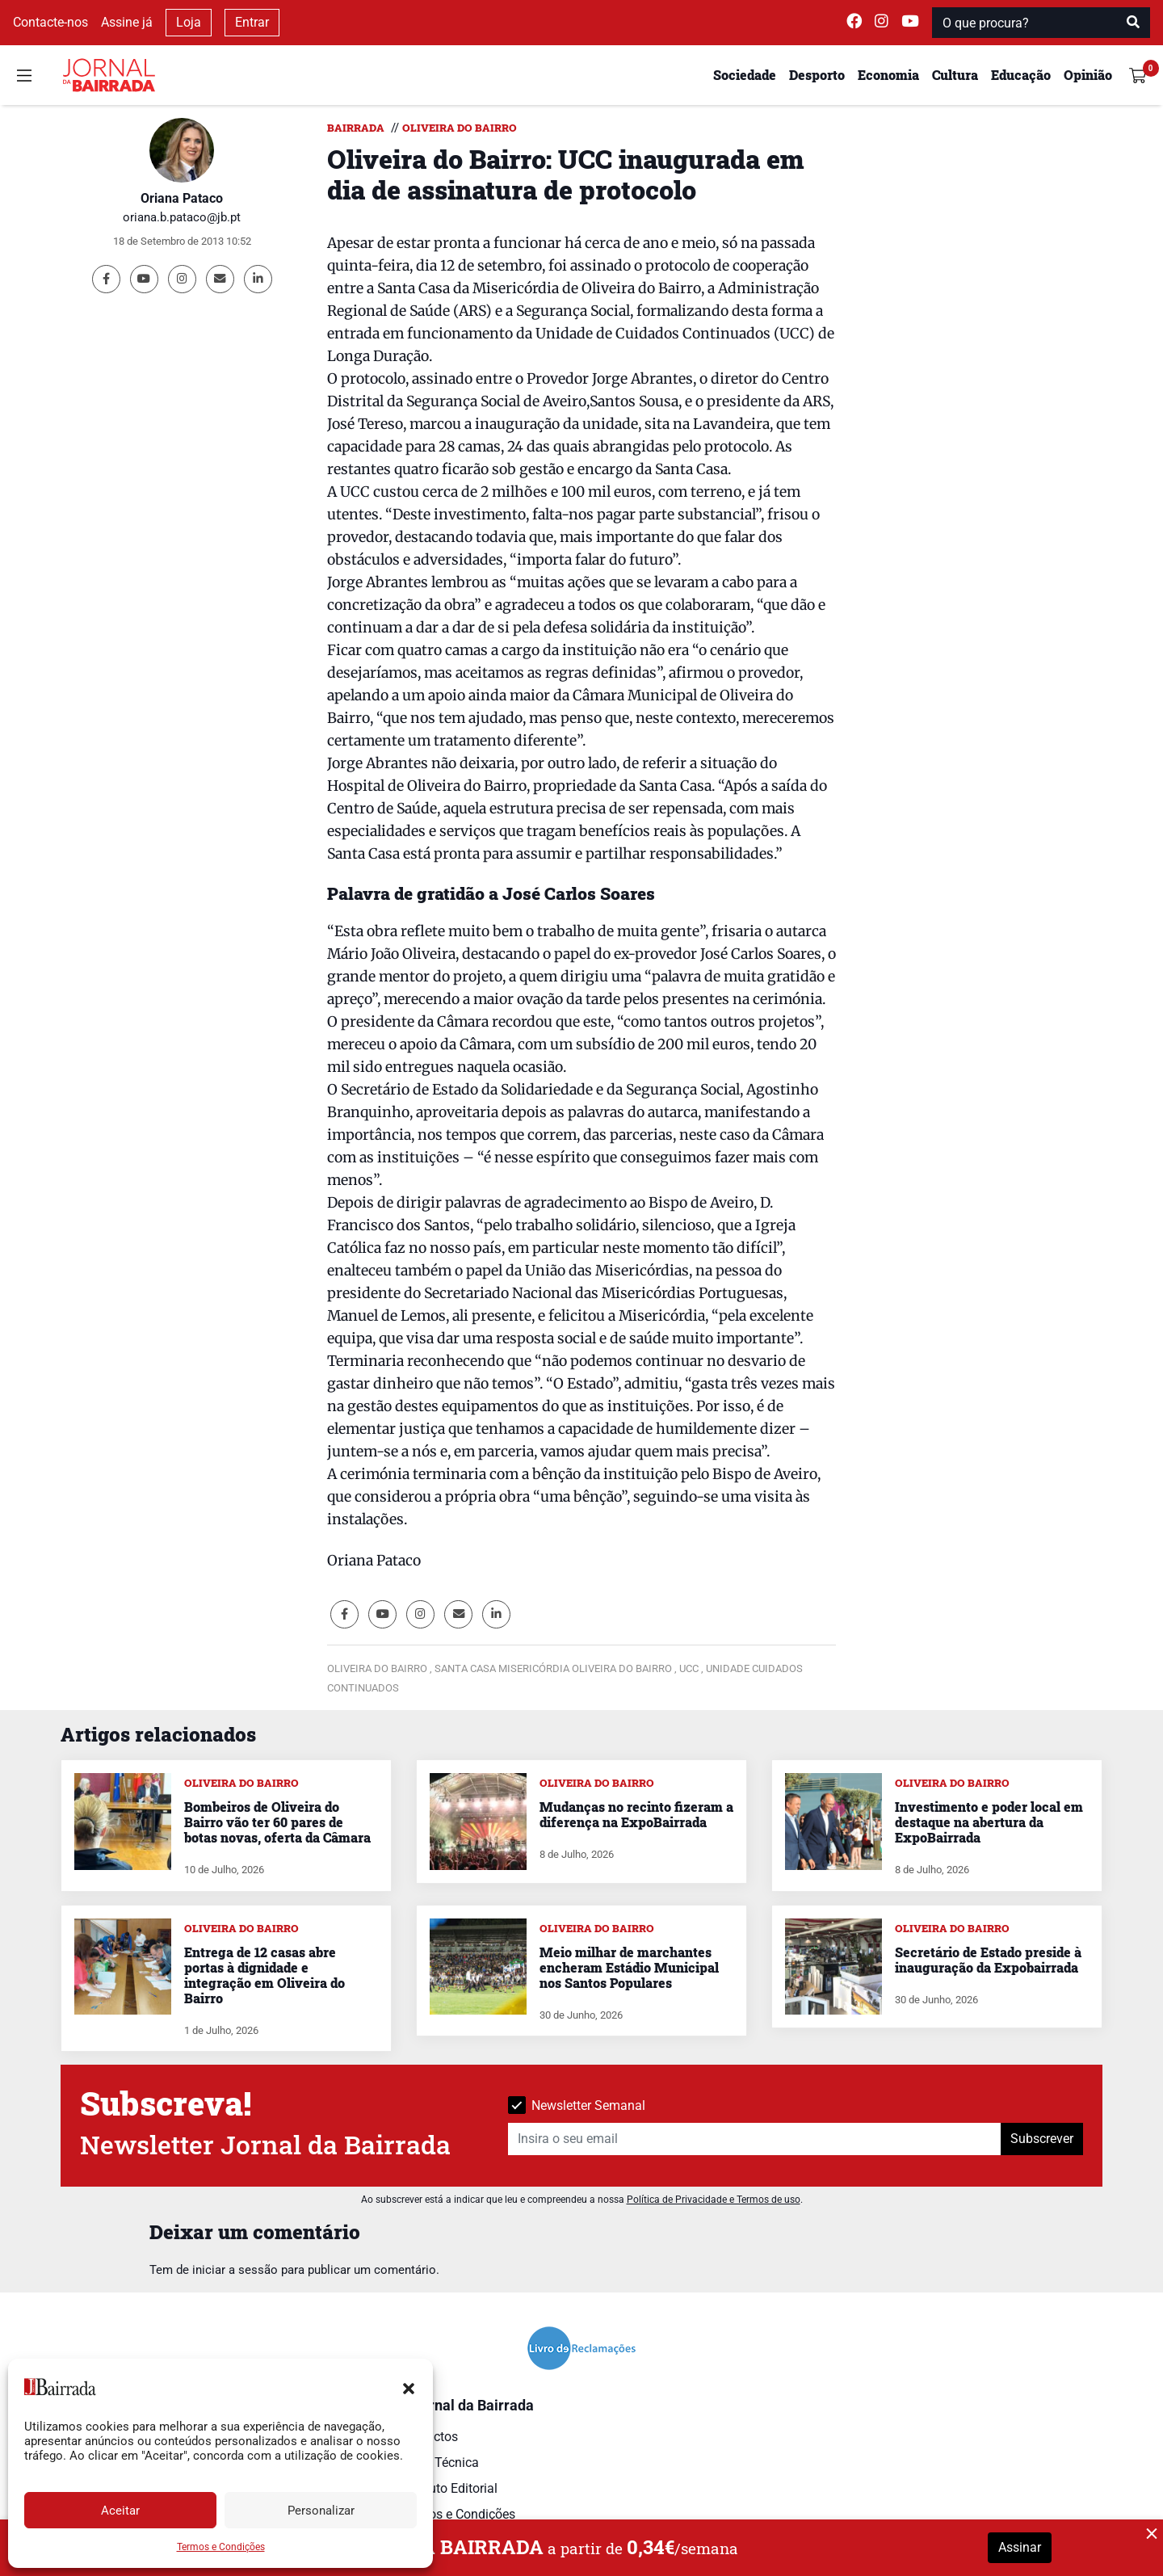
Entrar (252, 22)
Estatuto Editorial (449, 2488)
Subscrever (1041, 2138)
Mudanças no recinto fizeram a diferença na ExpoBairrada (636, 1814)
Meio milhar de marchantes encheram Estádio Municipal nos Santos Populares (629, 1967)
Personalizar (321, 2510)
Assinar (1019, 2547)
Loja (188, 22)
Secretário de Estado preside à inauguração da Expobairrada (988, 1960)
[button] (409, 2387)
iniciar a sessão (235, 2270)
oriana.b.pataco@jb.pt (182, 217)
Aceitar (120, 2510)
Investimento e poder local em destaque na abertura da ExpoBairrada (989, 1822)
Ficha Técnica (439, 2462)
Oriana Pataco (182, 198)
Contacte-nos (50, 22)
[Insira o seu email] (754, 2139)
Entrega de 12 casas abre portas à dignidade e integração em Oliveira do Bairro (264, 1975)
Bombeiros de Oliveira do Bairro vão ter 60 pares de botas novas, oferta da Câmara (277, 1822)
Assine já (127, 22)
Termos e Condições (221, 2547)
